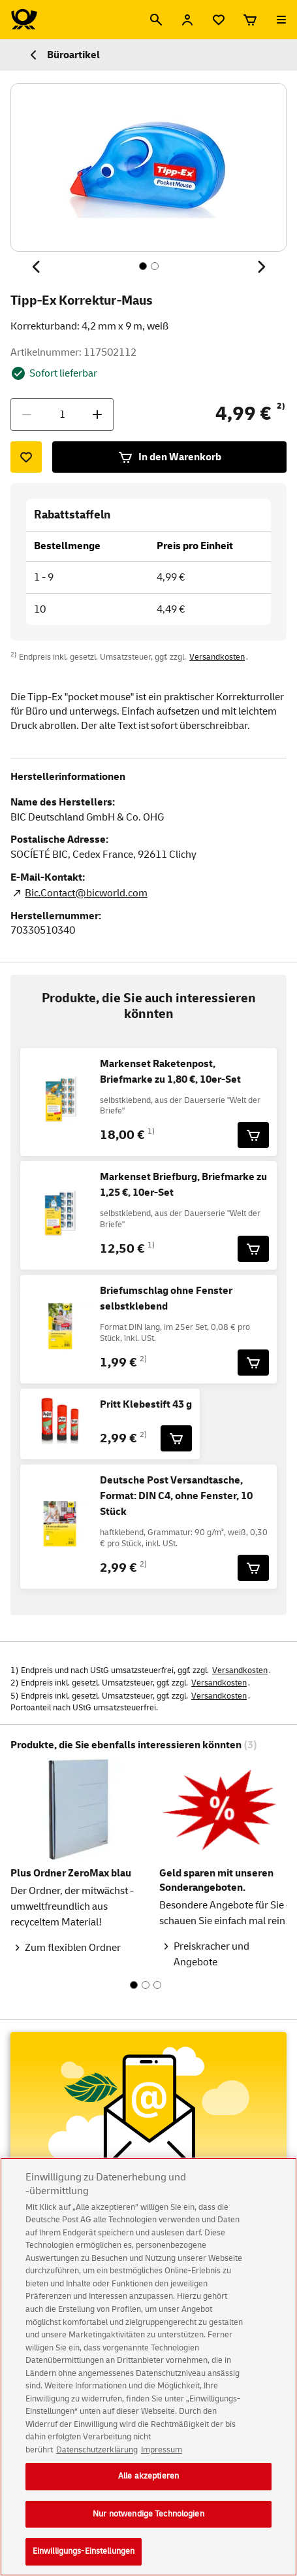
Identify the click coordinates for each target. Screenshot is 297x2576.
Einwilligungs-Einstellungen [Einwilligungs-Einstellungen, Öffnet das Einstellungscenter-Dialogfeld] (84, 2561)
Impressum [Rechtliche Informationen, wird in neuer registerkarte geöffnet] (161, 2459)
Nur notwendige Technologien (148, 2523)
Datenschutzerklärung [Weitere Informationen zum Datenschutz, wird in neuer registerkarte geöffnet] (97, 2459)
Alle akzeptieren (148, 2486)
